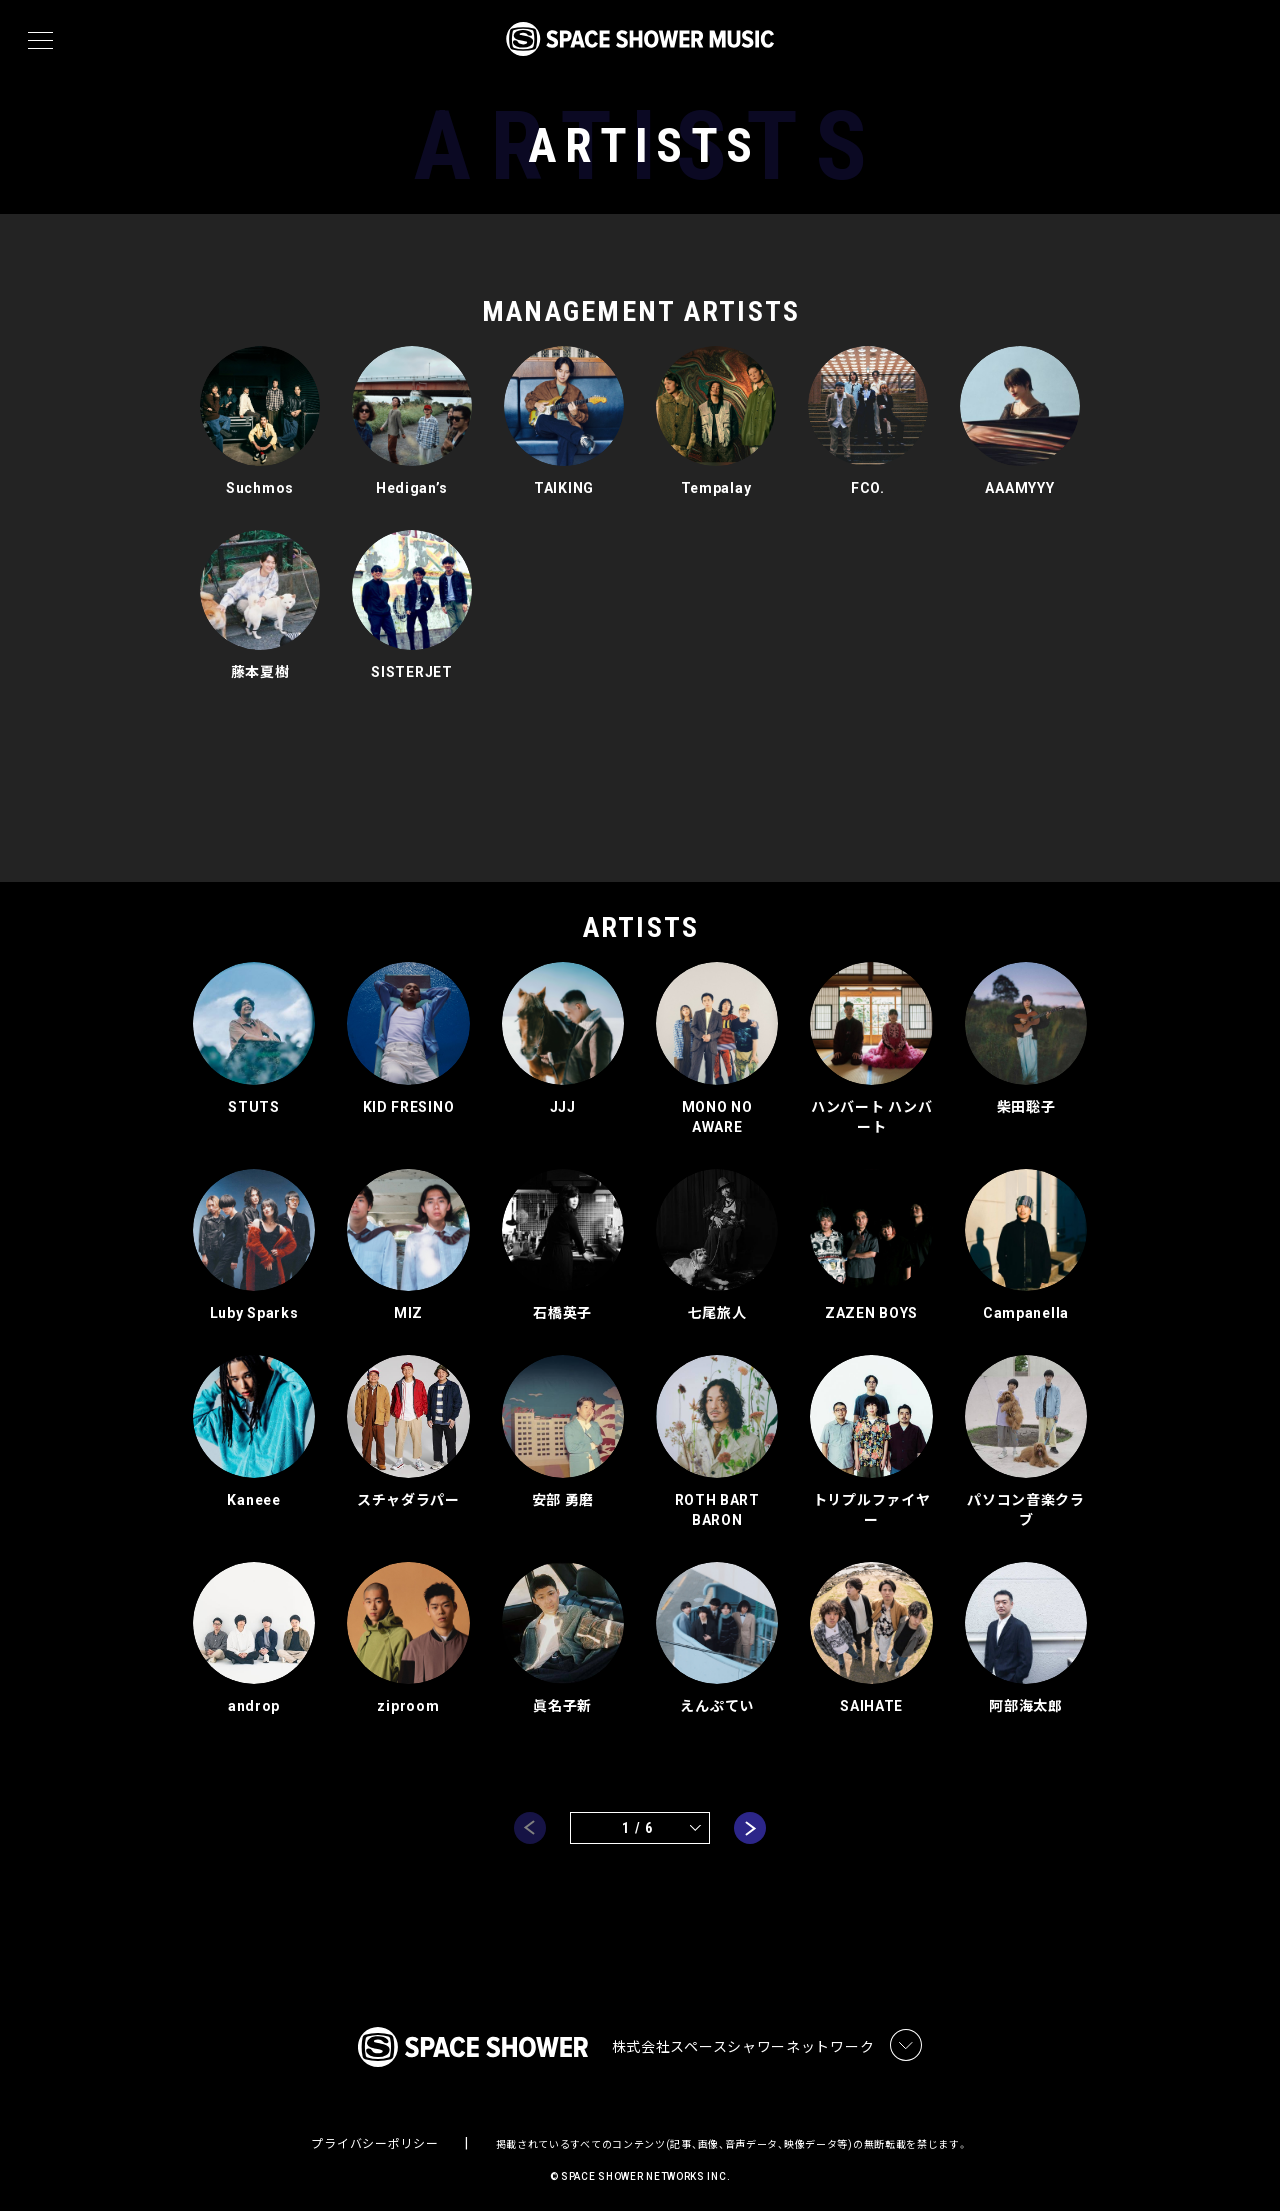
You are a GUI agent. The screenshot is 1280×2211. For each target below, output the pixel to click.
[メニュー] (40, 41)
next (750, 1818)
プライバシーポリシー (374, 2137)
